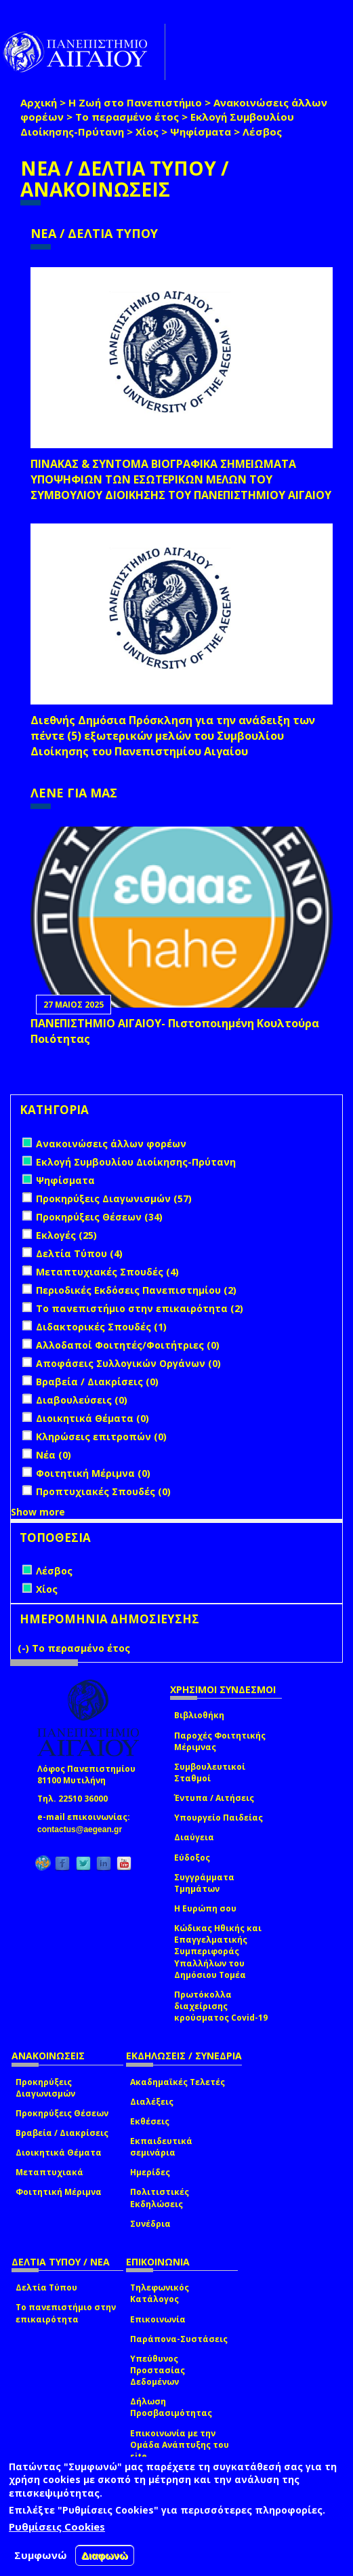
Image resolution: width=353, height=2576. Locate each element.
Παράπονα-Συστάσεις (179, 2339)
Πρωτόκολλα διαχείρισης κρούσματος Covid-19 (221, 2006)
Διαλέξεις (151, 2101)
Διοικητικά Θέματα (59, 2152)
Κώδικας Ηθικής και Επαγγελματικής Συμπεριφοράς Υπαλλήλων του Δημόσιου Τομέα (218, 1951)
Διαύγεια (194, 1837)
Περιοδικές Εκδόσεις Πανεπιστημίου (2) (136, 1290)
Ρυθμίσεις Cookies (57, 2526)
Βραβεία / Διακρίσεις (62, 2133)
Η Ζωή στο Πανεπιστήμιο (135, 102)
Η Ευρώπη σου (205, 1908)
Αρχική (38, 102)
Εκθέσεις (149, 2121)
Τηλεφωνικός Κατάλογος (159, 2293)
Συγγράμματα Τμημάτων (204, 1883)
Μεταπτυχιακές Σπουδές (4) (107, 1271)
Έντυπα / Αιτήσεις (214, 1798)
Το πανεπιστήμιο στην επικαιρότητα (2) (139, 1308)
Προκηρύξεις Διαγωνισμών (45, 2087)
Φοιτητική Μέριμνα (59, 2192)
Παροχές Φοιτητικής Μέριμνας (220, 1741)
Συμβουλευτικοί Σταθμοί (209, 1772)
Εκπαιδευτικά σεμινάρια (161, 2146)
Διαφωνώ (104, 2555)
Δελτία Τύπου (46, 2287)
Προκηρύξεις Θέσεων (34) (99, 1216)
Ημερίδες (150, 2172)
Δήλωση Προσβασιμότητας (171, 2407)
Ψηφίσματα (200, 131)
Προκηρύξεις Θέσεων (62, 2113)
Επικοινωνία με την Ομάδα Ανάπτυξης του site (179, 2445)
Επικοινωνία (158, 2319)
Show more (38, 1511)
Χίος (147, 131)
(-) (25, 1648)
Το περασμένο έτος (127, 116)
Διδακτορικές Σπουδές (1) (101, 1326)
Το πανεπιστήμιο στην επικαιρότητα (66, 2312)
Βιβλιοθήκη (199, 1715)
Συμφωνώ (40, 2555)
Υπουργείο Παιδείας (218, 1817)
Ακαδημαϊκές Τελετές (177, 2082)
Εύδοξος (192, 1857)
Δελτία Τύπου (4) (79, 1253)
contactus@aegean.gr (83, 1829)
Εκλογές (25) (66, 1235)
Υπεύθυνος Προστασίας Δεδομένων (157, 2370)
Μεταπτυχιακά (49, 2172)
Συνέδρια (150, 2224)
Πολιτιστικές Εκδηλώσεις (159, 2197)
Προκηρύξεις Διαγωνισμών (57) (114, 1198)
